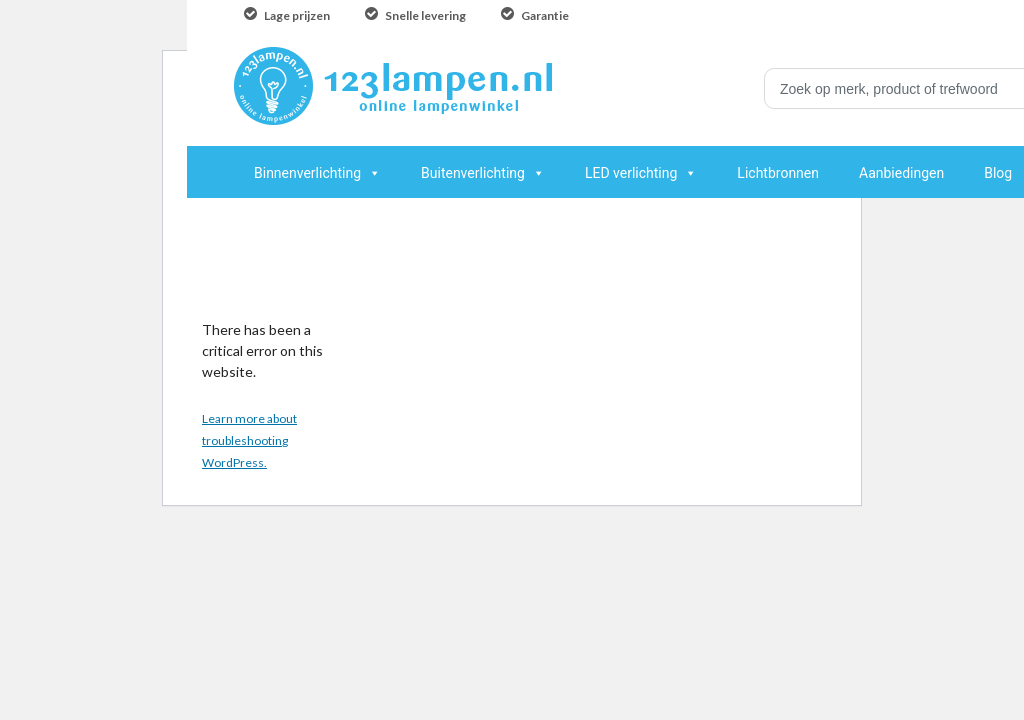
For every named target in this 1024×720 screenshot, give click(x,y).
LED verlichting (631, 173)
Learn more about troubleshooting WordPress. (249, 440)
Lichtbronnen (778, 173)
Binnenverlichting (307, 173)
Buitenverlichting (473, 173)
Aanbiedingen (901, 173)
